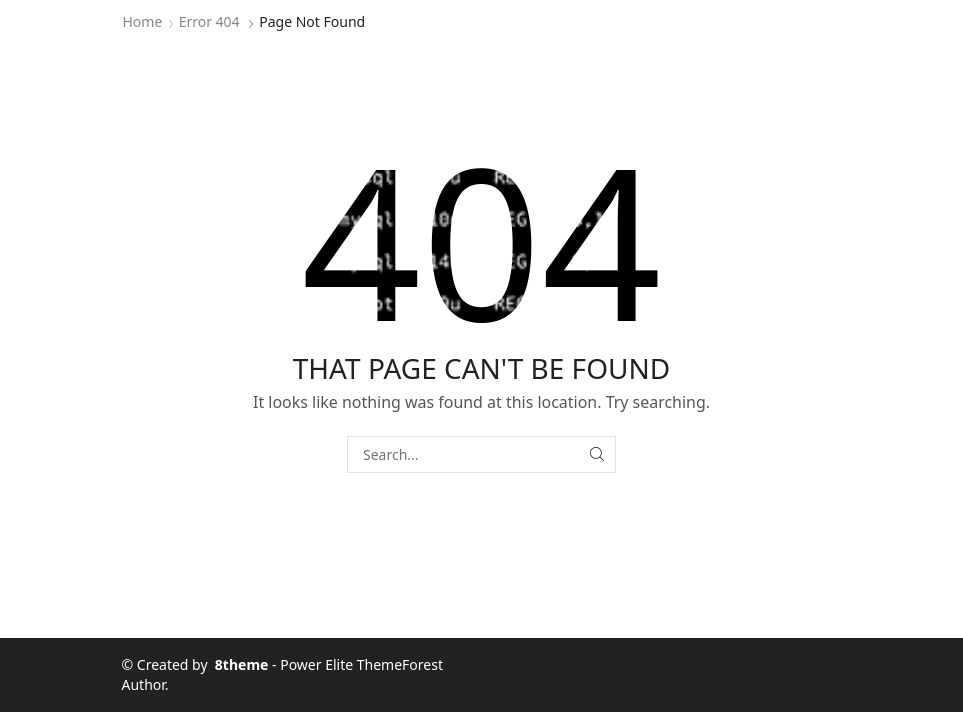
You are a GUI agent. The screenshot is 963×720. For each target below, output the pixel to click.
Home (143, 21)
